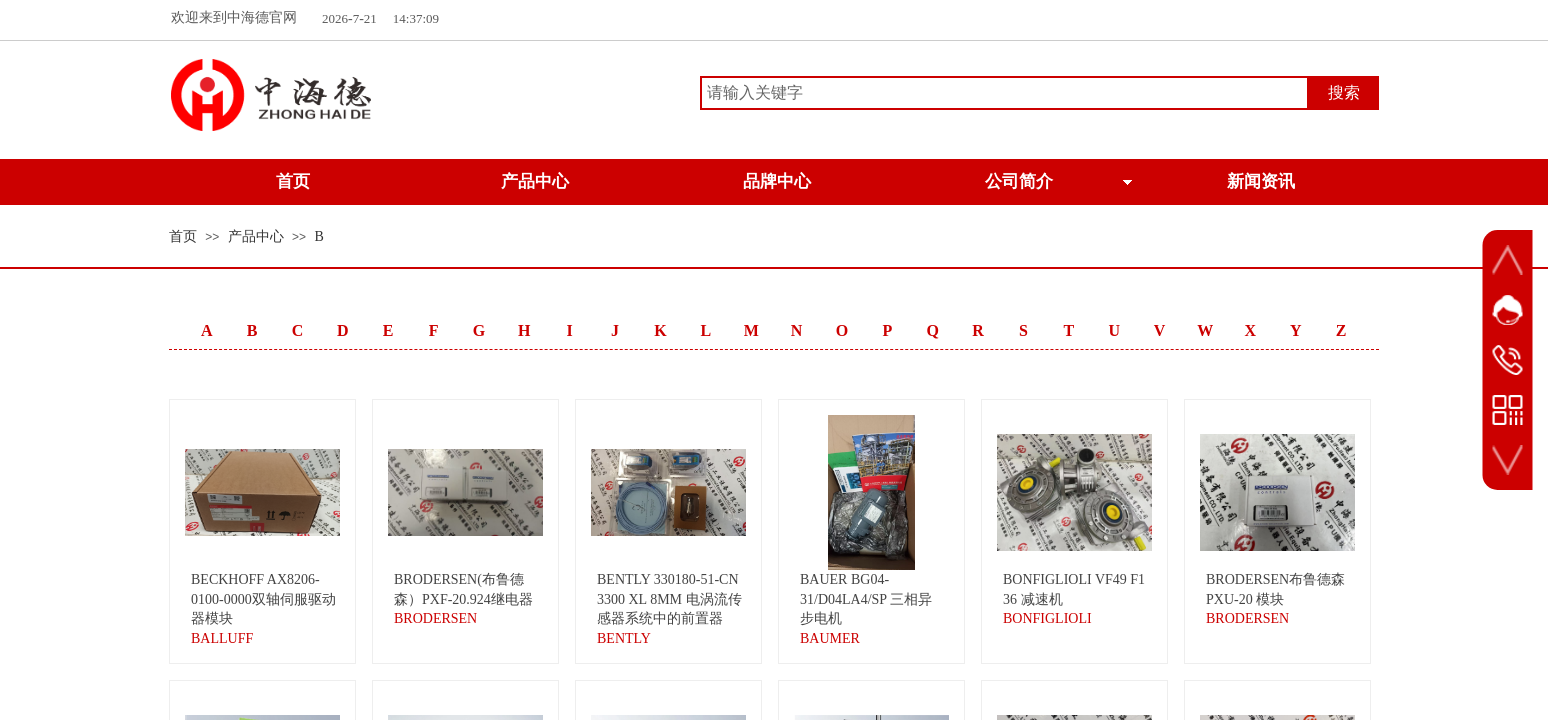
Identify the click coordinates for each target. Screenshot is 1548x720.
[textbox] (1004, 93)
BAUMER (830, 638)
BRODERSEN (435, 618)
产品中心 (256, 236)
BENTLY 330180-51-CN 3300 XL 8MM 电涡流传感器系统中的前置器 (669, 599)
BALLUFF (222, 638)
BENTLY (624, 638)
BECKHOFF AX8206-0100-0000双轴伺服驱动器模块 (263, 599)
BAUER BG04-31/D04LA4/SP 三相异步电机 (866, 599)
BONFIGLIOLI (1047, 618)
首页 (183, 236)
